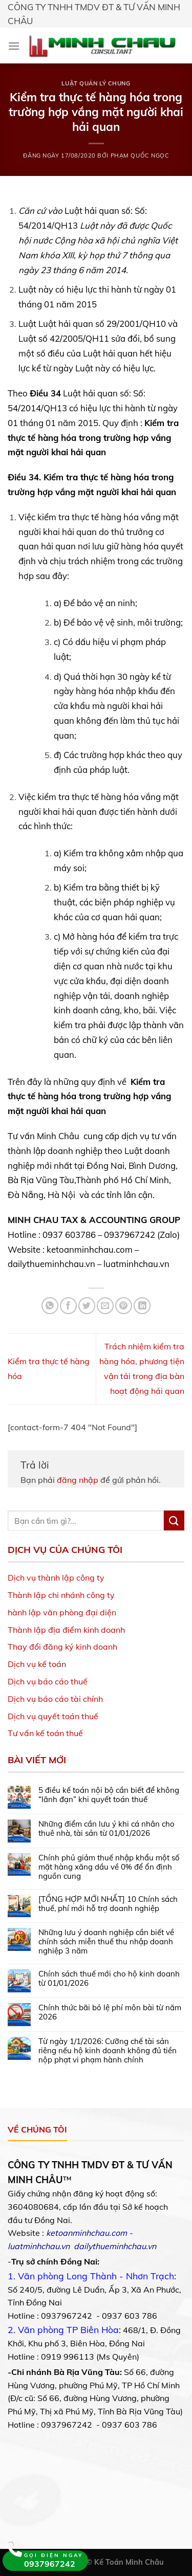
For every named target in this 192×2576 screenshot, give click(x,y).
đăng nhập (77, 1480)
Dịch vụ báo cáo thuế (48, 1681)
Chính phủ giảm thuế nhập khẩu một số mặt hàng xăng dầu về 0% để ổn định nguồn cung (109, 1867)
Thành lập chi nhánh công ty (61, 1595)
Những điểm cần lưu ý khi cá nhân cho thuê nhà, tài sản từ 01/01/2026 (106, 1828)
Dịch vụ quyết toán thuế (53, 1716)
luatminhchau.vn (39, 2246)
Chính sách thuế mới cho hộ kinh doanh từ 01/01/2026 (109, 1978)
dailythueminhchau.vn (115, 2246)
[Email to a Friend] (105, 1305)
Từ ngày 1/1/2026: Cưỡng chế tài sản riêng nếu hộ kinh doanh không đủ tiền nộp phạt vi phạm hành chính (107, 2050)
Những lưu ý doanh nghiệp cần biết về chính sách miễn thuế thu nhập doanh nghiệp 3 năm (106, 1942)
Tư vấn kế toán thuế (45, 1733)
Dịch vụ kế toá (34, 1664)
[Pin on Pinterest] (123, 1305)
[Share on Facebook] (68, 1305)
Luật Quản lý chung (95, 83)
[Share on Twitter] (86, 1305)
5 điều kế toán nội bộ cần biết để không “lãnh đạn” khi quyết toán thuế (108, 1795)
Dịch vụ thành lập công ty (56, 1577)
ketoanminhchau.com (86, 2233)
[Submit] (174, 1520)
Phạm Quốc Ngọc (140, 155)
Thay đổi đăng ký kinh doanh (62, 1646)
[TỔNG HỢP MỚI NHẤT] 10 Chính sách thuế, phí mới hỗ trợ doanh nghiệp (108, 1904)
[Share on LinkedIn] (142, 1305)
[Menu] (14, 45)
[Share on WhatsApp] (49, 1305)
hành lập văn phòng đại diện (62, 1612)
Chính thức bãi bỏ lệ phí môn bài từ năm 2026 (109, 2012)
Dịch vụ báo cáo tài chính (55, 1699)
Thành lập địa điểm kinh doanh (66, 1630)
